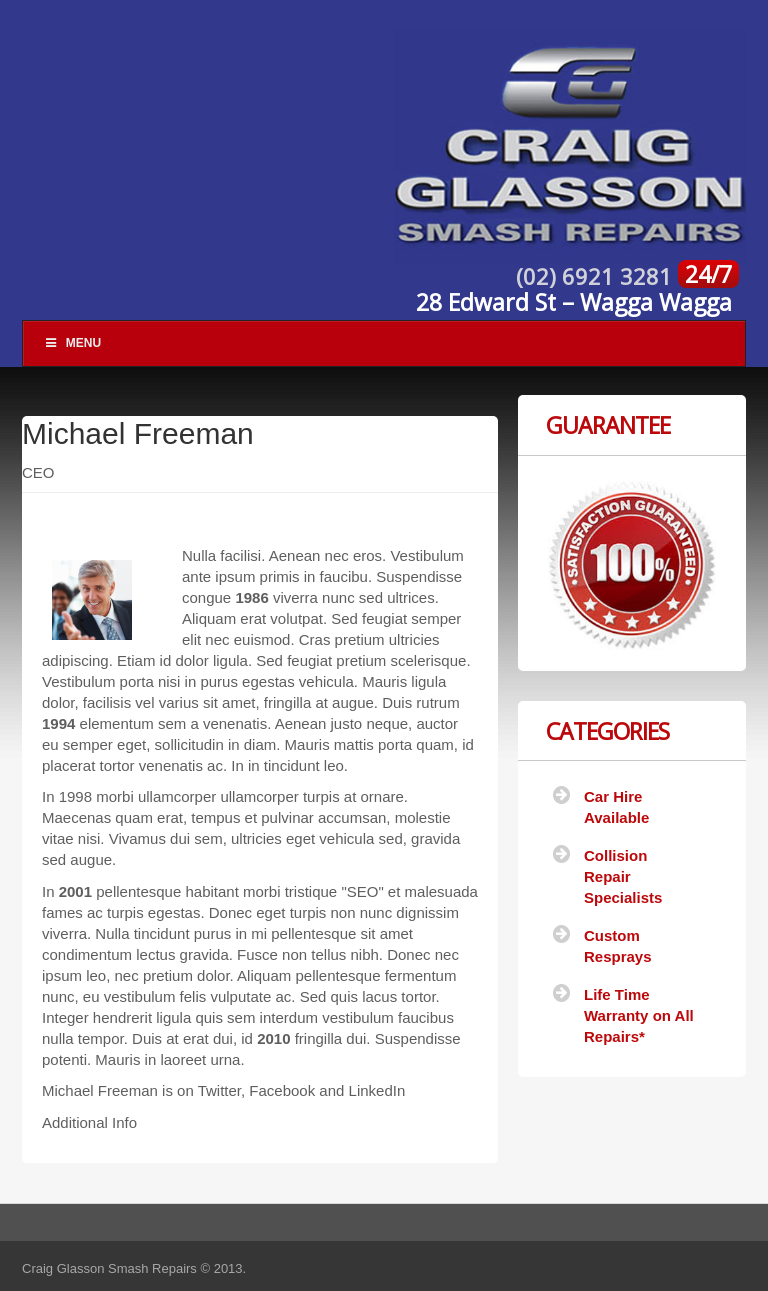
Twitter (219, 1090)
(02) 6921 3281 (597, 276)
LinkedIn (377, 1090)
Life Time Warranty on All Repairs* (639, 1015)
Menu (72, 343)
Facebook (282, 1090)
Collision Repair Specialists (623, 876)
